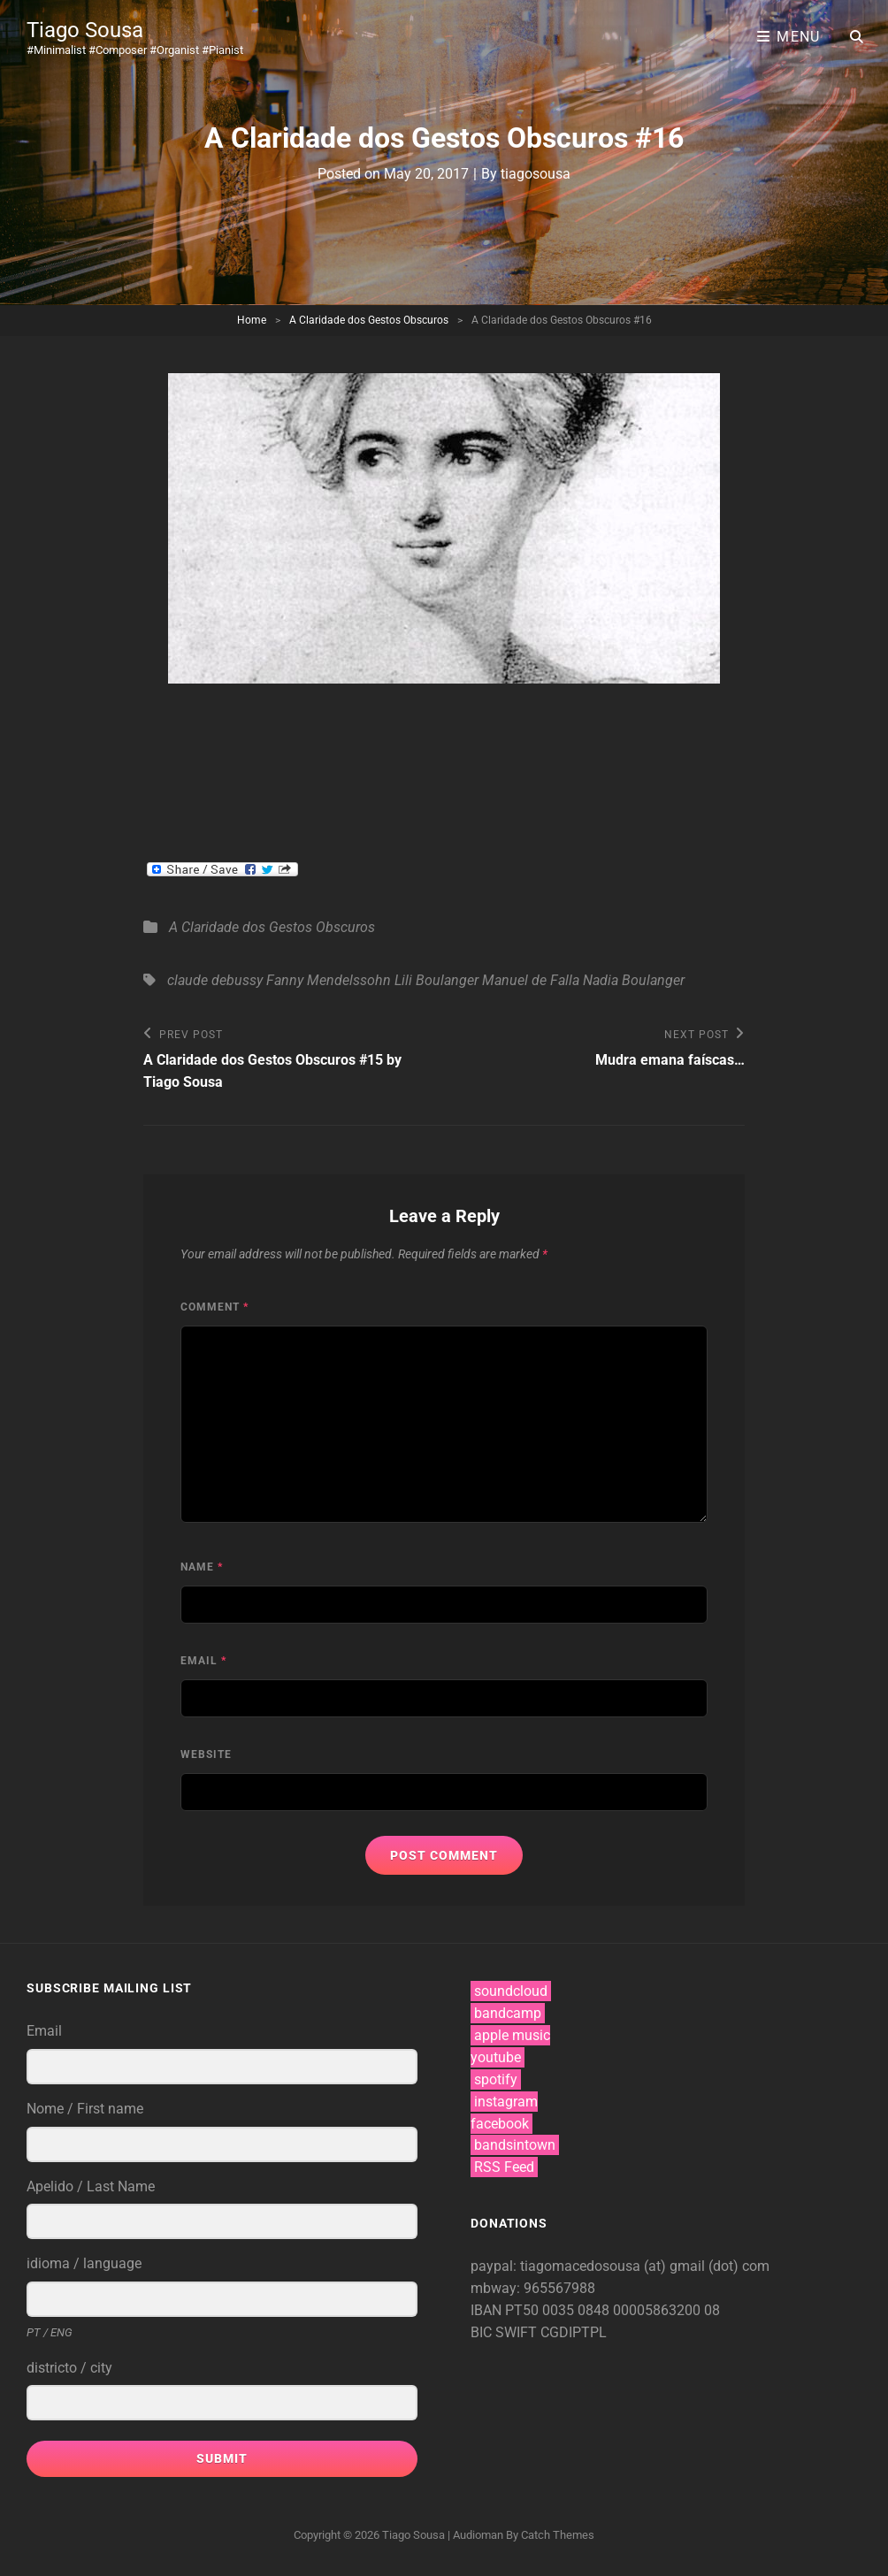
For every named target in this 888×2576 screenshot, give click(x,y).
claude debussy (215, 980)
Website (206, 1754)
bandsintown (514, 2144)
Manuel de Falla (530, 980)
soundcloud (510, 1991)
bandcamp (507, 2013)
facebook (500, 2123)
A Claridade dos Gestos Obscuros (368, 320)
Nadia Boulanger (634, 980)
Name (201, 1567)
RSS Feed (504, 2167)
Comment (214, 1307)
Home (251, 320)
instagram (506, 2101)
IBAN (488, 2310)
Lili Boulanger (436, 980)
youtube (496, 2057)
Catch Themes (557, 2535)
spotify (495, 2079)
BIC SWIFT (505, 2332)
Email (203, 1661)
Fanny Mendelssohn (328, 980)
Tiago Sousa (85, 30)
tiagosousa (535, 173)
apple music (512, 2035)
